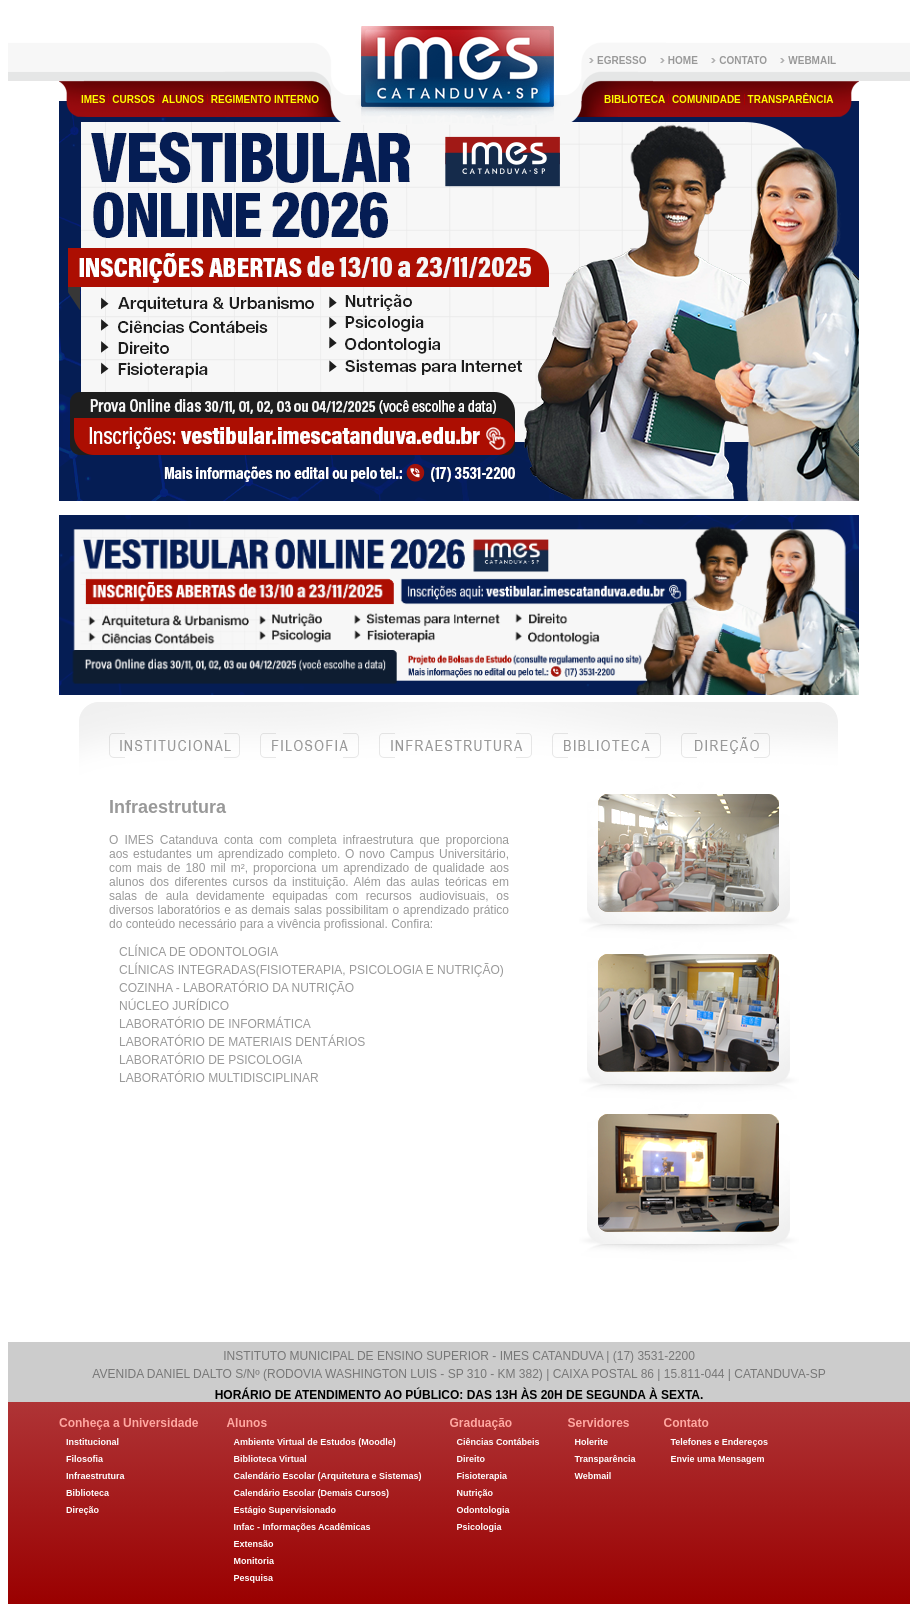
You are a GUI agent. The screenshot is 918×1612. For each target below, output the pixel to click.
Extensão (253, 1544)
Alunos (183, 99)
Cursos (133, 99)
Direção (725, 757)
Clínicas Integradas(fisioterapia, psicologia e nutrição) (311, 970)
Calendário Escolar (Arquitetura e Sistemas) (327, 1476)
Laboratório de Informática (215, 1024)
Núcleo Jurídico (174, 1006)
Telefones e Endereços (719, 1442)
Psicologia (478, 1527)
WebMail (812, 60)
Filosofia (309, 757)
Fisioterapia (481, 1476)
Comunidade (706, 99)
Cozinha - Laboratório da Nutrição (236, 988)
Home (683, 60)
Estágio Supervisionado (284, 1510)
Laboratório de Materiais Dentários (242, 1042)
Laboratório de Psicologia (210, 1060)
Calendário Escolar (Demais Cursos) (311, 1493)
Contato (743, 60)
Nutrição (474, 1493)
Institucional (174, 757)
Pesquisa (253, 1578)
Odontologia (482, 1510)
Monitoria (253, 1561)
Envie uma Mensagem (718, 1459)
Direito (470, 1459)
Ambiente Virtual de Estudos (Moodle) (314, 1442)
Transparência (791, 99)
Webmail (592, 1476)
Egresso (621, 60)
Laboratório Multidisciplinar (219, 1078)
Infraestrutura (455, 757)
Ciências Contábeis (497, 1442)
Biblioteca (634, 99)
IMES (93, 99)
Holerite (591, 1442)
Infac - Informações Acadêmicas (301, 1527)
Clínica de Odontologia (198, 952)
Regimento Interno (265, 99)
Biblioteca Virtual (269, 1459)
